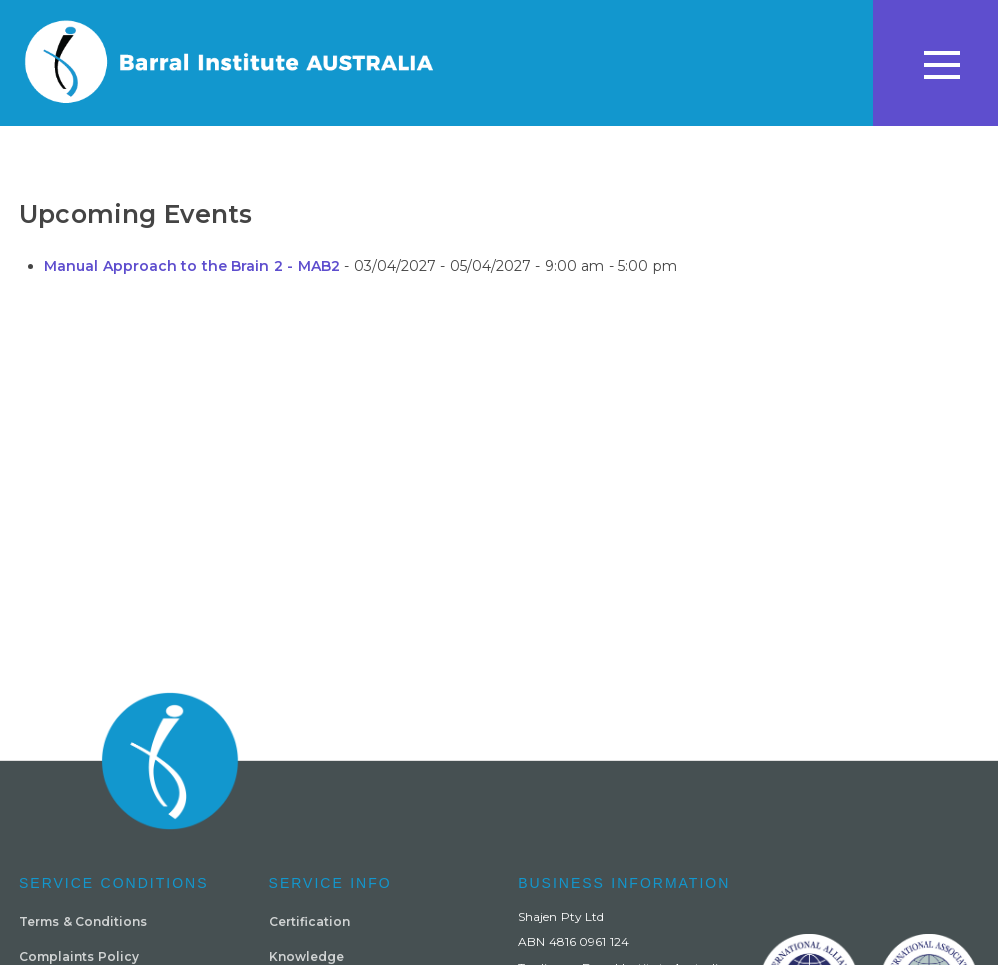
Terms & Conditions (83, 921)
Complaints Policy (79, 956)
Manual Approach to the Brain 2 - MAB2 (192, 266)
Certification (309, 921)
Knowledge (306, 956)
